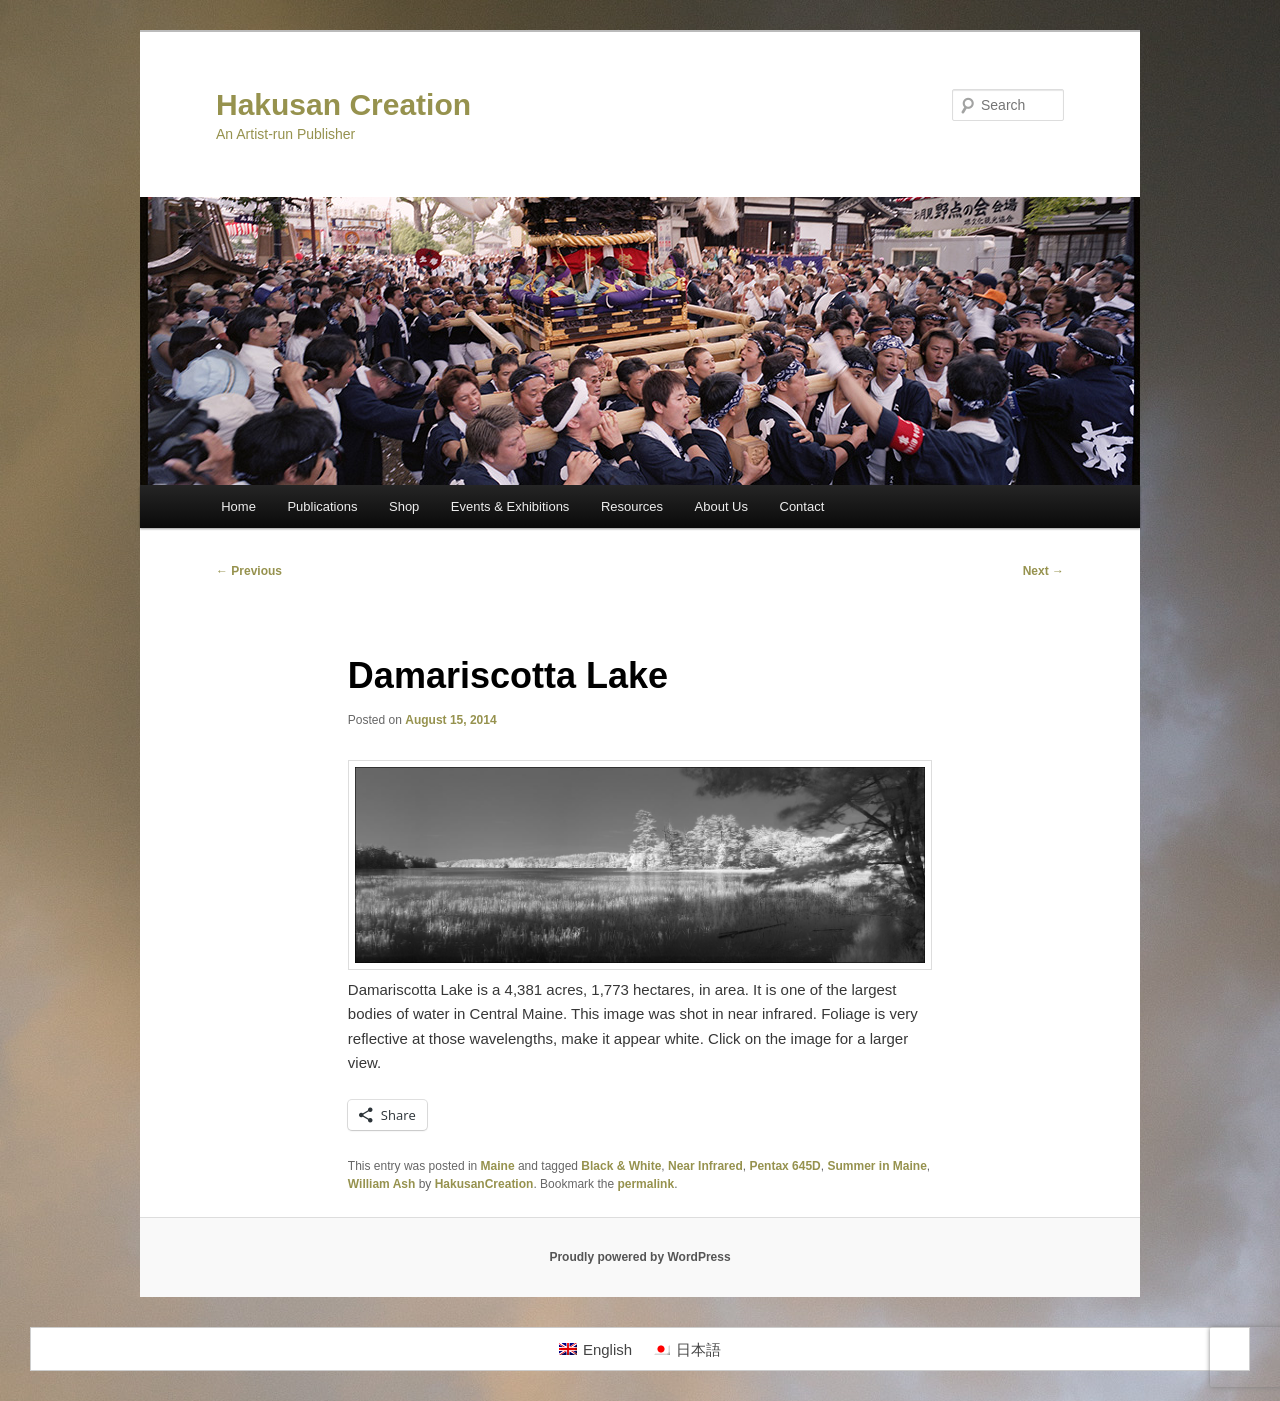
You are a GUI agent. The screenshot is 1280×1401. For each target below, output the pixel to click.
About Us (721, 506)
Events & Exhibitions (510, 506)
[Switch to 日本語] (686, 1349)
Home (238, 506)
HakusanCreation (484, 1184)
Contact (802, 506)
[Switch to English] (595, 1349)
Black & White (621, 1166)
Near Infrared (705, 1166)
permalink (645, 1184)
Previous (249, 571)
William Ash (381, 1184)
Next (1043, 571)
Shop (404, 506)
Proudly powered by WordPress (639, 1257)
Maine (498, 1166)
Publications (322, 506)
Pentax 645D (784, 1166)
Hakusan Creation (343, 104)
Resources (632, 506)
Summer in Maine (876, 1166)
